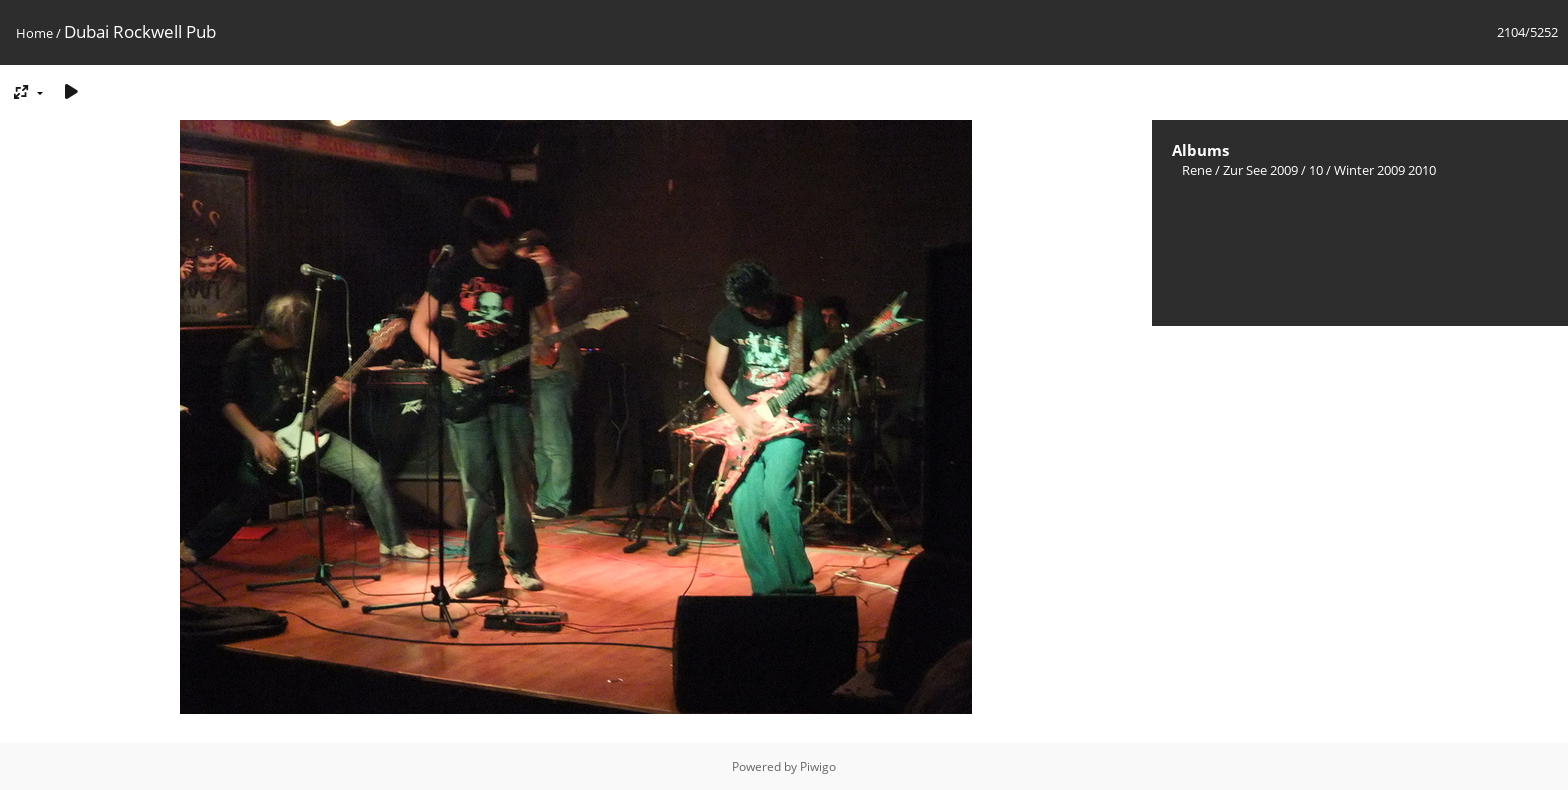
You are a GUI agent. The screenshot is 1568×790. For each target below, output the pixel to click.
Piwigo (818, 766)
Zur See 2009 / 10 (1273, 170)
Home (34, 33)
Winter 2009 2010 (1385, 170)
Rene (1197, 170)
